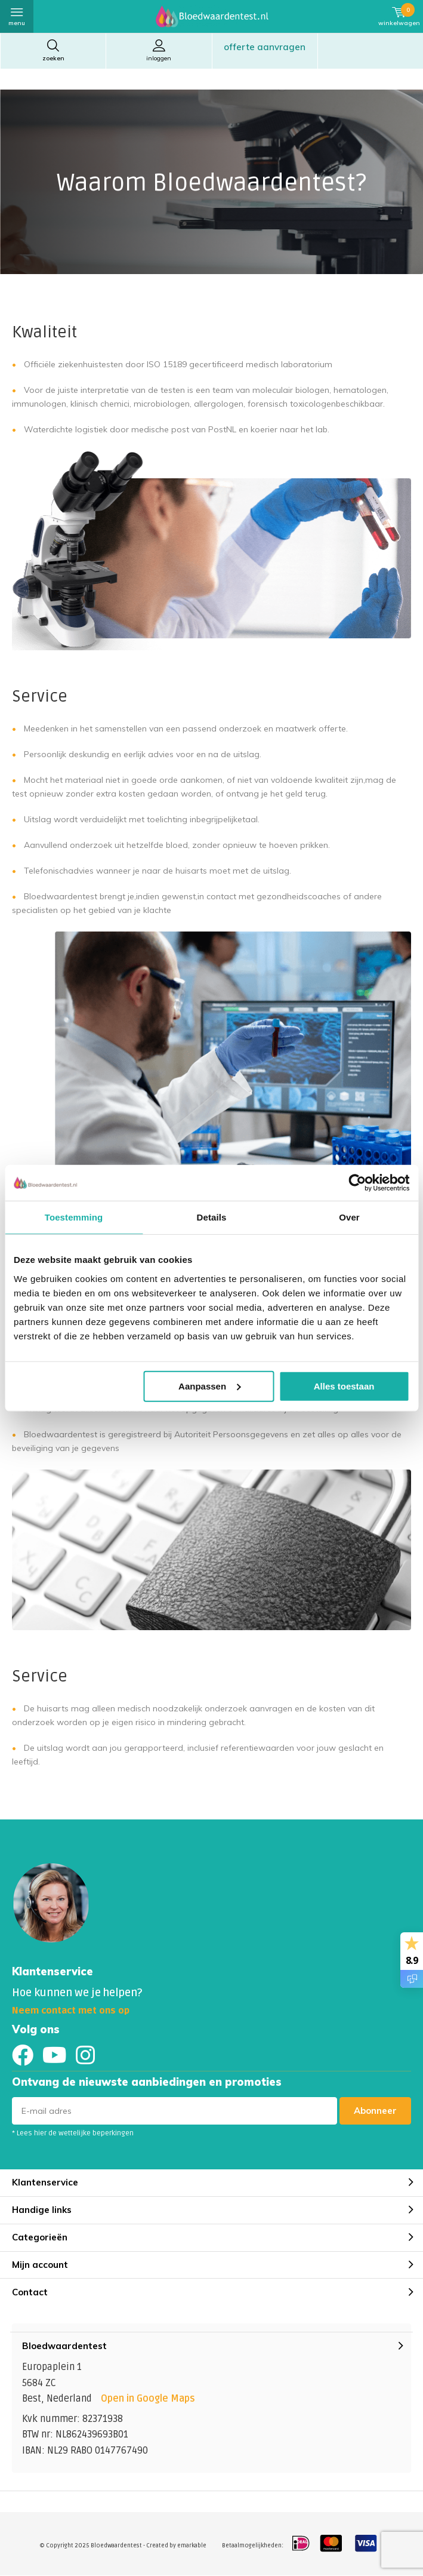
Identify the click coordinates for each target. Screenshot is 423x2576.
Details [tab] (212, 1217)
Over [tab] (349, 1217)
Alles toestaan (344, 1386)
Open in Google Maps (148, 2399)
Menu (16, 16)
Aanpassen (209, 1386)
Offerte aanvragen (264, 47)
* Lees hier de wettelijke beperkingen (73, 2133)
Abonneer (375, 2110)
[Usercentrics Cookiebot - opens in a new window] (357, 1183)
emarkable (191, 2545)
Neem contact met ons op (70, 2010)
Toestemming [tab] (74, 1217)
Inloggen (158, 50)
